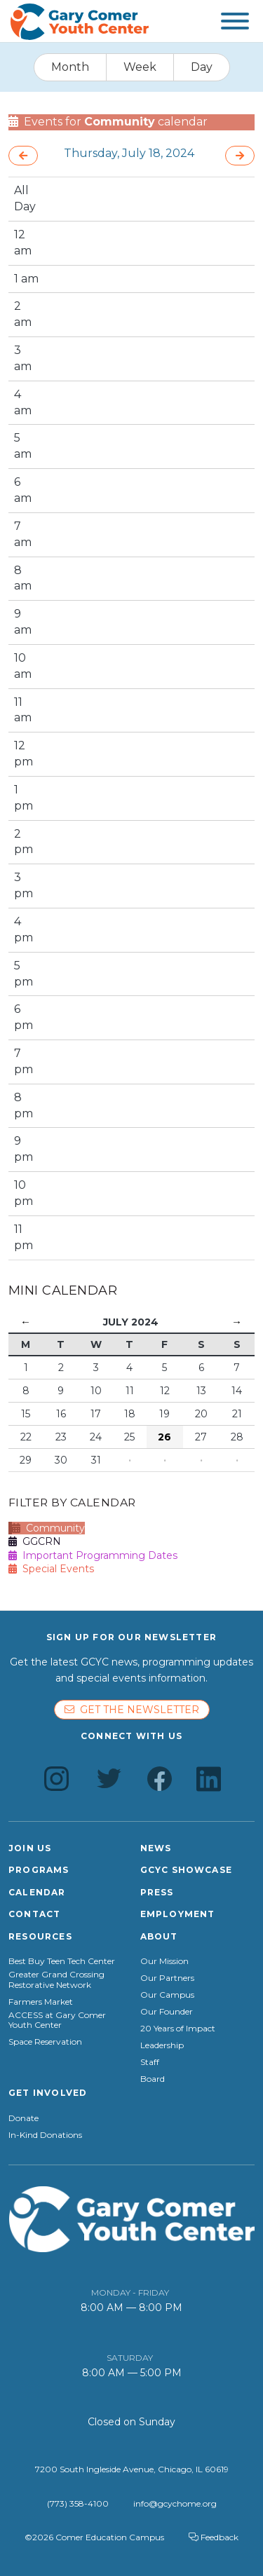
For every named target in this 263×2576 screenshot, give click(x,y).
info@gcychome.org (175, 2503)
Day (202, 67)
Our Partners (167, 1978)
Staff (149, 2062)
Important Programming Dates (92, 1555)
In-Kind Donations (45, 2135)
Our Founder (166, 2012)
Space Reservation (45, 2042)
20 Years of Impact (177, 2028)
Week (139, 67)
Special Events (51, 1568)
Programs (38, 1870)
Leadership (162, 2045)
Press (157, 1892)
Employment (177, 1914)
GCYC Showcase (186, 1870)
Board (152, 2079)
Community (48, 1528)
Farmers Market (40, 2002)
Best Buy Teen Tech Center (61, 1961)
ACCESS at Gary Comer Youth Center (57, 2020)
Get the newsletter (132, 1709)
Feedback (213, 2537)
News (156, 1848)
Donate (23, 2118)
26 (164, 1437)
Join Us (29, 1848)
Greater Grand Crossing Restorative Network (56, 1979)
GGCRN (34, 1541)
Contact (34, 1914)
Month (70, 67)
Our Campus (167, 1995)
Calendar (37, 1892)
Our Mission (164, 1961)
